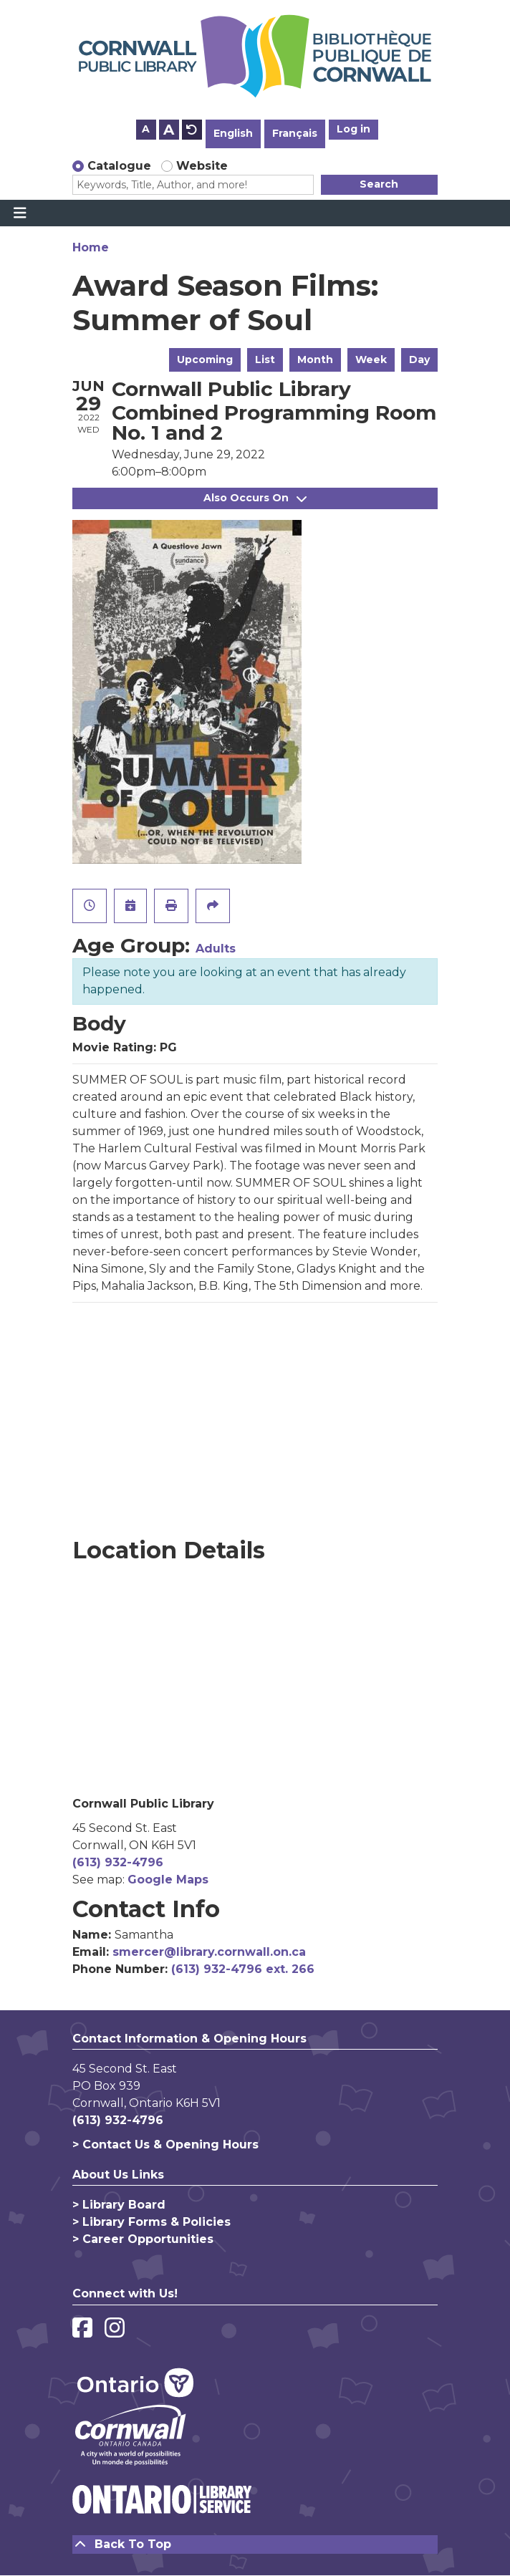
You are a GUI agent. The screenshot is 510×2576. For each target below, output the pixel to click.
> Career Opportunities (142, 2239)
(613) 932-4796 (117, 1862)
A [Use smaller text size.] (146, 128)
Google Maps (168, 1879)
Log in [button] (353, 128)
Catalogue (119, 166)
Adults (216, 948)
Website (202, 166)
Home (90, 247)
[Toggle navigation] (19, 213)
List (265, 359)
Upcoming (205, 359)
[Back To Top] (255, 2544)
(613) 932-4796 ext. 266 (242, 1969)
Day (419, 359)
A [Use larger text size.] (168, 129)
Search (379, 184)
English (233, 133)
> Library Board (118, 2204)
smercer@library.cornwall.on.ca (209, 1952)
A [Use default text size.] (192, 130)
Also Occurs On (255, 497)
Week (371, 359)
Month (315, 359)
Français (294, 133)
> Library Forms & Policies (151, 2222)
